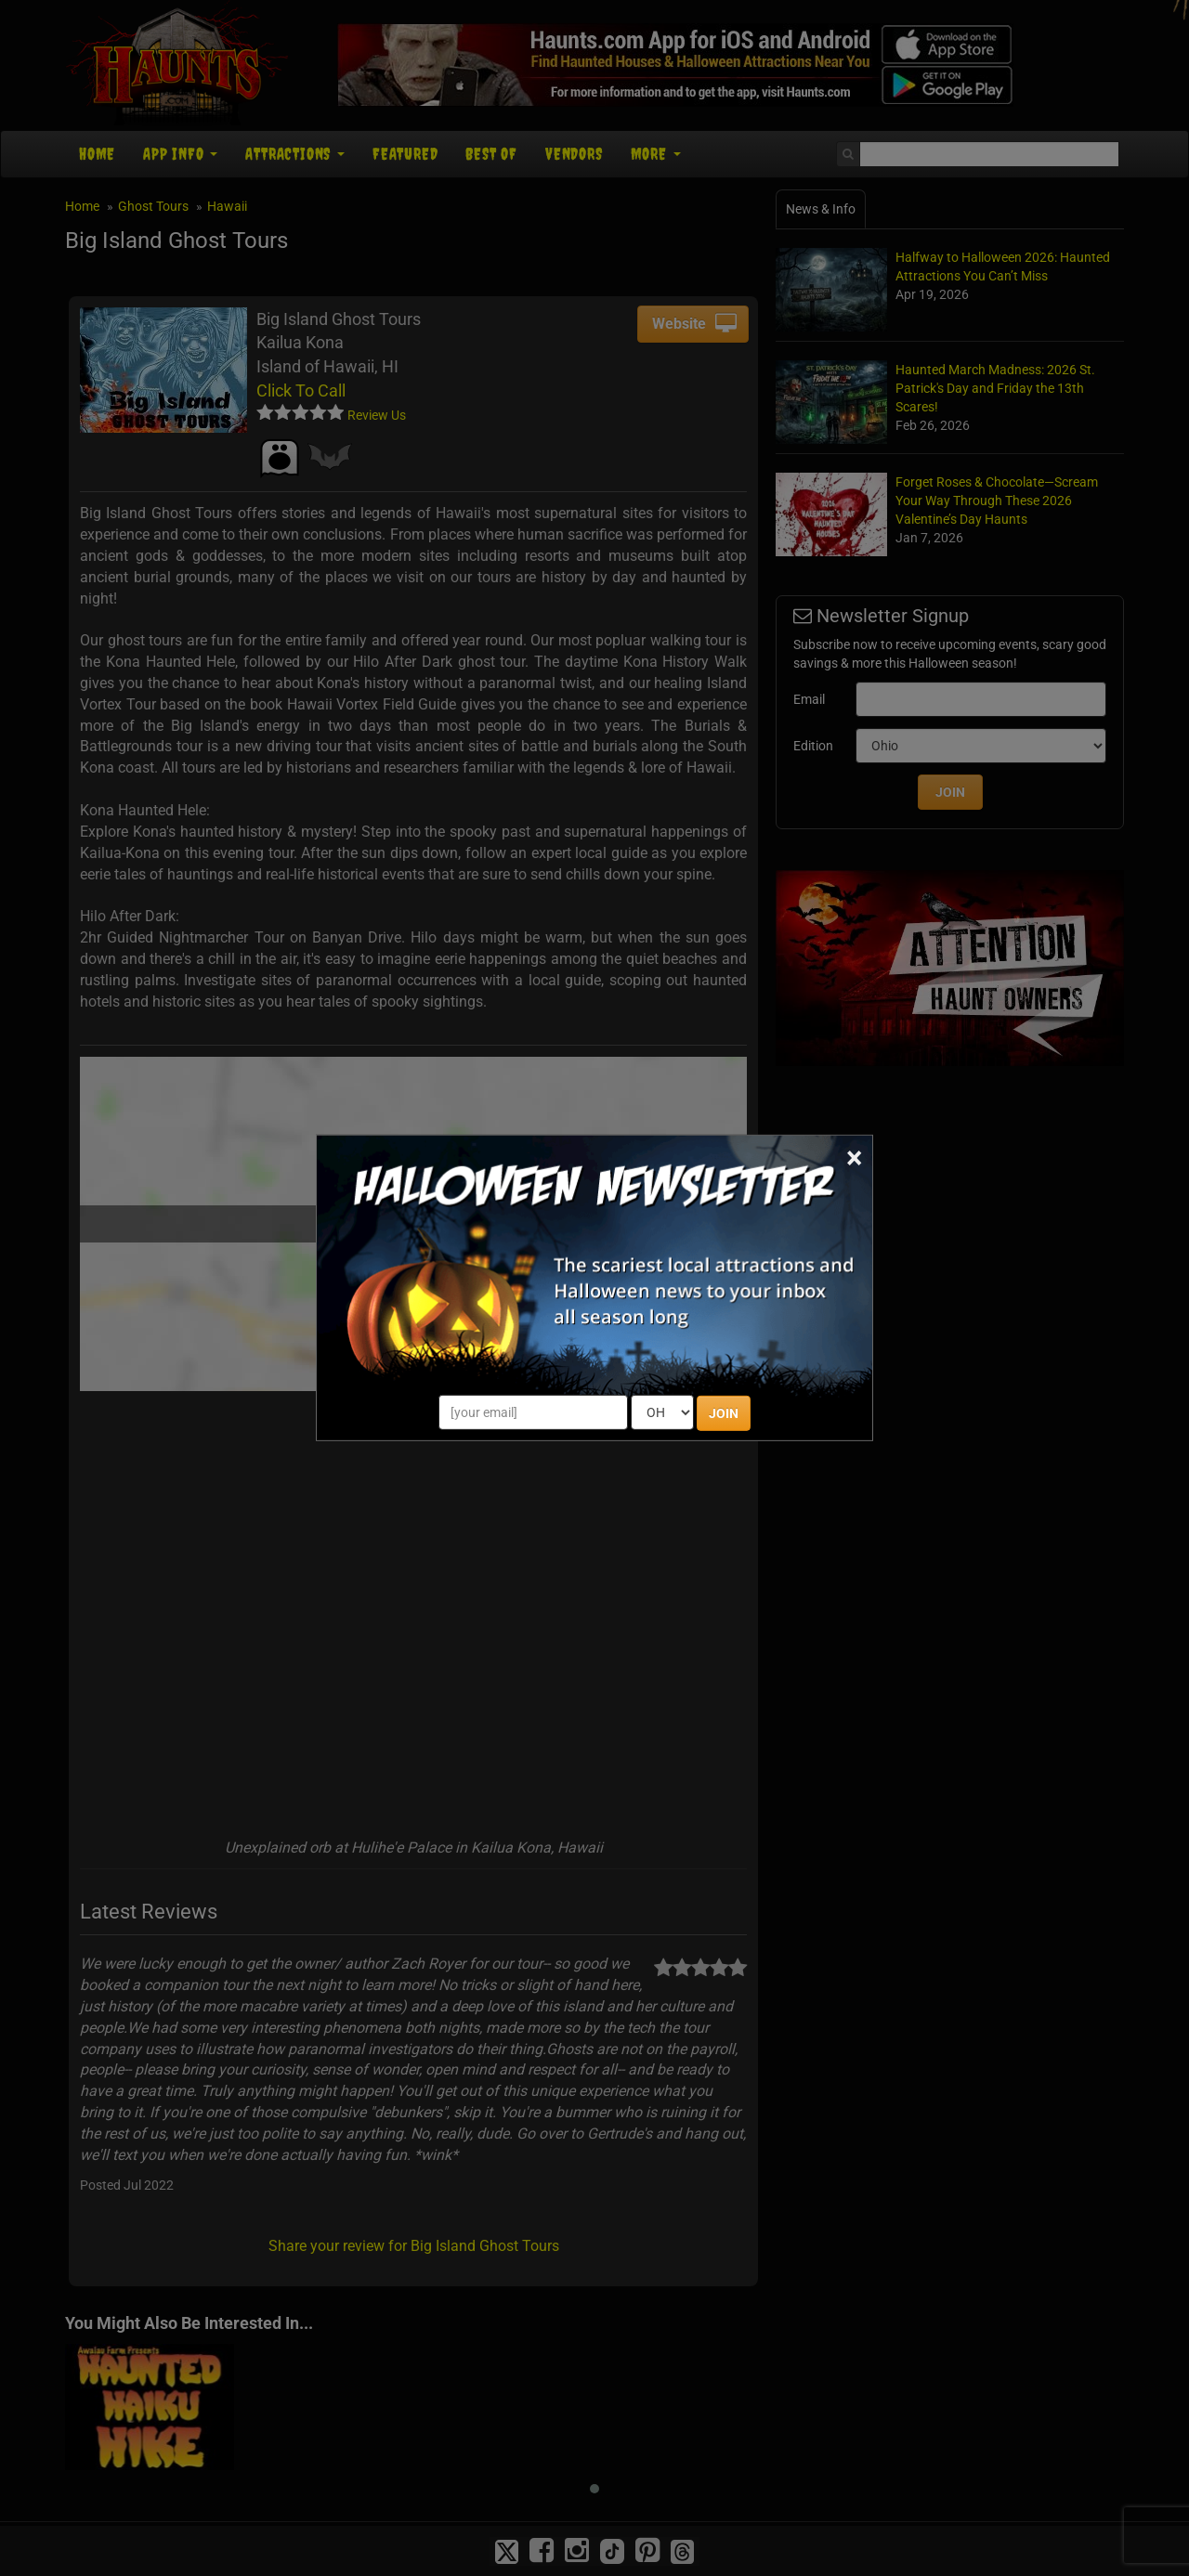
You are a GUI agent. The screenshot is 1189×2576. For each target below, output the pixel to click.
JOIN (723, 1413)
